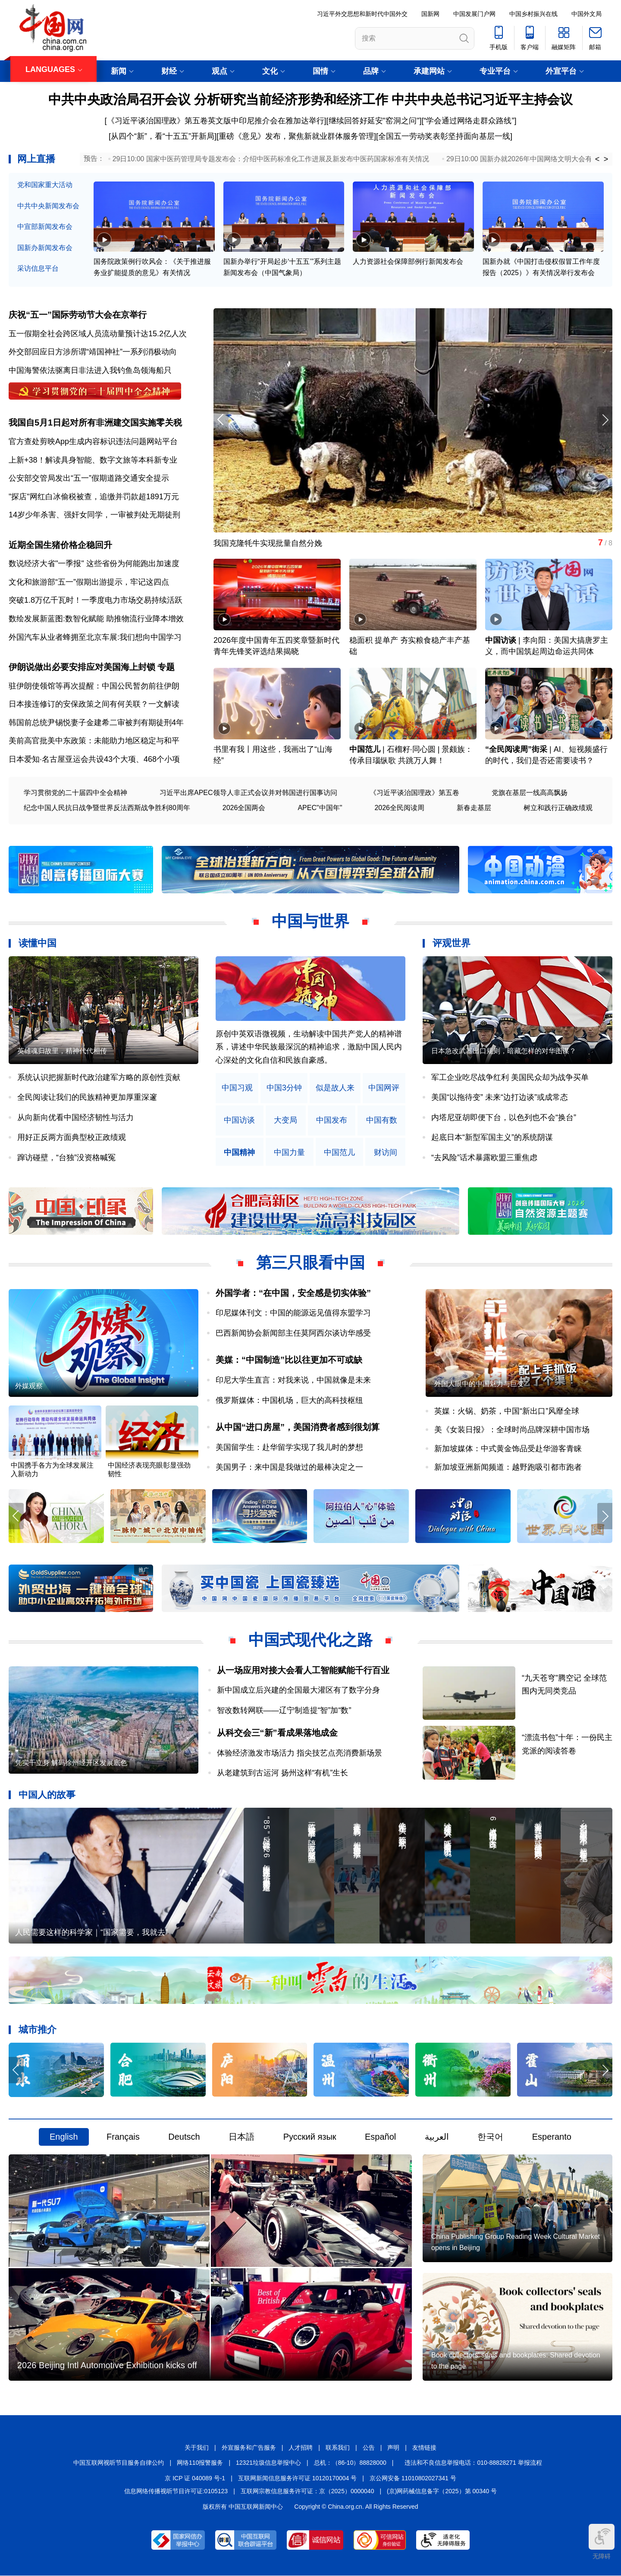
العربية (437, 2136)
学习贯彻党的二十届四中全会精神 (75, 792)
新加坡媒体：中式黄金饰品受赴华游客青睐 (508, 1448)
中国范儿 (364, 749)
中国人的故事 (47, 1794)
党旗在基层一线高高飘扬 (530, 792)
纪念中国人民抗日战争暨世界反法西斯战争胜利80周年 (107, 807)
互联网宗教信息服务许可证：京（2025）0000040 (307, 2491)
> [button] (606, 159)
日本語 (241, 2136)
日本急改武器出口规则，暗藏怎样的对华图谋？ (503, 1051)
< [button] (597, 159)
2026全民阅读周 (399, 807)
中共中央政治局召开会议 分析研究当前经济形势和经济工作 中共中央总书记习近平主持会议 (310, 99)
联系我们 (338, 2447)
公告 (369, 2447)
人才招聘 (301, 2447)
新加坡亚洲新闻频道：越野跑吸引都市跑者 (508, 1467)
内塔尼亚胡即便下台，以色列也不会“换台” (503, 1117)
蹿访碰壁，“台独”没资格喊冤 (66, 1157)
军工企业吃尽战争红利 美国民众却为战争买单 (510, 1077)
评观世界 (451, 943)
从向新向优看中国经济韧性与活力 (75, 1117)
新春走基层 (474, 807)
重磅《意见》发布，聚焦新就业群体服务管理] (297, 136)
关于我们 (197, 2447)
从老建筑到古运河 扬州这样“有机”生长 (282, 1773)
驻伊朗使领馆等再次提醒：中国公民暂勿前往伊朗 (94, 686)
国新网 (430, 13)
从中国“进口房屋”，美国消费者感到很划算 (298, 1427)
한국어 (490, 2136)
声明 (393, 2447)
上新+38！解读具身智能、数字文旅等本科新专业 (93, 460)
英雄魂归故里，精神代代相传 (62, 1051)
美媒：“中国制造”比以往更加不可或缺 (289, 1360)
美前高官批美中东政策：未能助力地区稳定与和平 (94, 740)
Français (123, 2136)
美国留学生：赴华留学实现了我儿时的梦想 (289, 1447)
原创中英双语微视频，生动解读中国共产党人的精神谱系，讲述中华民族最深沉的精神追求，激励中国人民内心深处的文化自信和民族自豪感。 (309, 1047)
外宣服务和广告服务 (249, 2447)
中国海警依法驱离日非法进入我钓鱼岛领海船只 (90, 370)
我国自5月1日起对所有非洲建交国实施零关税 (95, 422)
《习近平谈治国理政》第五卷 (414, 792)
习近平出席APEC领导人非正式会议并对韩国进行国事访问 (248, 792)
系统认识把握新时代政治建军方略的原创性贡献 (98, 1077)
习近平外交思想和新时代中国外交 (362, 13)
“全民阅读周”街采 (516, 749)
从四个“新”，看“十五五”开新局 (162, 136)
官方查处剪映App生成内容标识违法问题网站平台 (93, 441)
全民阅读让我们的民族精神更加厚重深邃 (87, 1097)
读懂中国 (37, 943)
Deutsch (184, 2136)
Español (380, 2136)
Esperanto (551, 2136)
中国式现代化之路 (310, 1640)
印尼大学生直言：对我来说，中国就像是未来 (293, 1380)
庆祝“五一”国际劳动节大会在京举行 (78, 314)
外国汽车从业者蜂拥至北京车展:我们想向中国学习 (95, 637)
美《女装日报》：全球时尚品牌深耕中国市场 (512, 1429)
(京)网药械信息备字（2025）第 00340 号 (442, 2491)
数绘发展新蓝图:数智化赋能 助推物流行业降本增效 (96, 618)
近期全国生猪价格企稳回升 (60, 545)
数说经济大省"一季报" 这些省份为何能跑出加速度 (94, 563)
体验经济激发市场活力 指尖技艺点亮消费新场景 (299, 1753)
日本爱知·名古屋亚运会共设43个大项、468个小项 (94, 759)
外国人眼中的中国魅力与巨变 (479, 1383)
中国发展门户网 (474, 13)
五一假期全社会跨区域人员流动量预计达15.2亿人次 (98, 333)
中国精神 (239, 1153)
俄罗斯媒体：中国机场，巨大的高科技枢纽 (289, 1400)
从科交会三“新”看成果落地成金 (277, 1732)
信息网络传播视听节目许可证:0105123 (176, 2491)
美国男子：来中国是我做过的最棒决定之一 (289, 1467)
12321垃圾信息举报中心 (268, 2462)
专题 (166, 667)
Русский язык (309, 2136)
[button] (604, 420)
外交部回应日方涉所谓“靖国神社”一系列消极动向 (93, 351)
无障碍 (602, 2542)
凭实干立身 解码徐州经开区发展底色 (71, 1763)
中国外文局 (586, 13)
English (64, 2136)
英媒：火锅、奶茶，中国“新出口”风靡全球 (506, 1411)
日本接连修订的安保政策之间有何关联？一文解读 (94, 704)
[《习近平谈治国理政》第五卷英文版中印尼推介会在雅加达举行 (214, 120)
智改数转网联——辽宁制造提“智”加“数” (284, 1710)
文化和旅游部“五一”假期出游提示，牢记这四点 (89, 582)
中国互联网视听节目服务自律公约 (118, 2462)
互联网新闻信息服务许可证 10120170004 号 (297, 2478)
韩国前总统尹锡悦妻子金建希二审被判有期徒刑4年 (96, 722)
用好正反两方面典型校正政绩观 (71, 1137)
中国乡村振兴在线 (533, 13)
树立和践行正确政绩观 (558, 807)
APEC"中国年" (320, 807)
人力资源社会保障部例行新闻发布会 (408, 261)
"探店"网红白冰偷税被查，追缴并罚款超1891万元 (94, 496)
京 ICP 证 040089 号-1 (195, 2478)
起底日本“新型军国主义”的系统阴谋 (492, 1137)
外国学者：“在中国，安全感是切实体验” (293, 1293)
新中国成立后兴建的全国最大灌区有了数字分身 (298, 1690)
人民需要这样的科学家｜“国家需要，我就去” (91, 1932)
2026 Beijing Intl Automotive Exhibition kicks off (107, 2365)
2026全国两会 (244, 807)
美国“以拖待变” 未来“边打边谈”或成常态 (499, 1097)
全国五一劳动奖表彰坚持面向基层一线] (445, 136)
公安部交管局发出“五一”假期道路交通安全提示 (89, 478)
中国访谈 (500, 640)
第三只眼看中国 (310, 1262)
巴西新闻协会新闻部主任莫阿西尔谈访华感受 (293, 1333)
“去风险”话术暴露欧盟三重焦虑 (484, 1157)
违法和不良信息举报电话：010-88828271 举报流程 (473, 2462)
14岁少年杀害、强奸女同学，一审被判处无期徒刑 (94, 514)
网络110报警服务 (200, 2462)
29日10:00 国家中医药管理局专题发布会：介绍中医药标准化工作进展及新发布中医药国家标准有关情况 (271, 159)
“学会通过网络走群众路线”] (469, 120)
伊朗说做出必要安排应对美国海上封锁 (82, 667)
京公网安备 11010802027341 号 (413, 2478)
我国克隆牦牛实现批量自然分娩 (267, 543)
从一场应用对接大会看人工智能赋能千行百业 (303, 1670)
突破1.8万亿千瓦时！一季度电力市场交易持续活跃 (95, 600)
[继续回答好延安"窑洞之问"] (374, 120)
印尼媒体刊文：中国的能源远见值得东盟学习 (293, 1312)
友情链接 (424, 2447)
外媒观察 (29, 1386)
